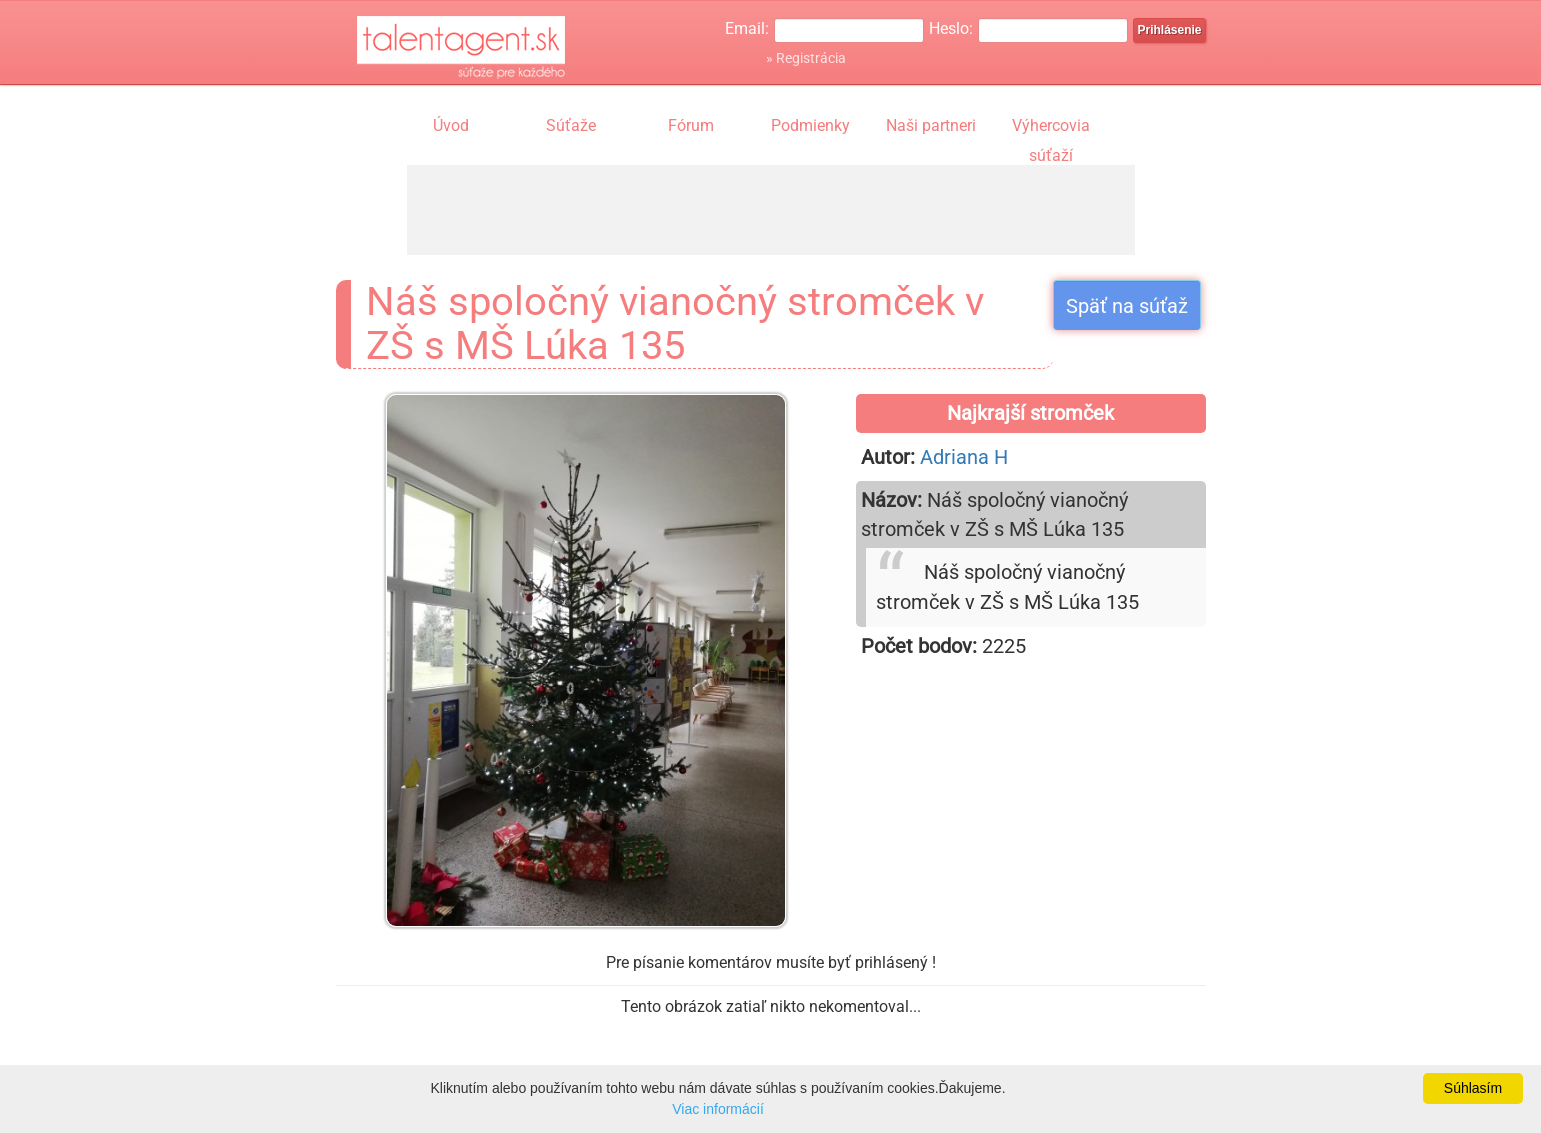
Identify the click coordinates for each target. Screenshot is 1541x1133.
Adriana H (964, 457)
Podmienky (810, 125)
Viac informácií (718, 1109)
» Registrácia (806, 58)
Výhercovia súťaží (1051, 128)
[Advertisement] (771, 210)
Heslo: (951, 28)
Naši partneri (931, 125)
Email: (747, 28)
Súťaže (571, 125)
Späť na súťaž (1127, 306)
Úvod (451, 125)
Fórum (691, 125)
